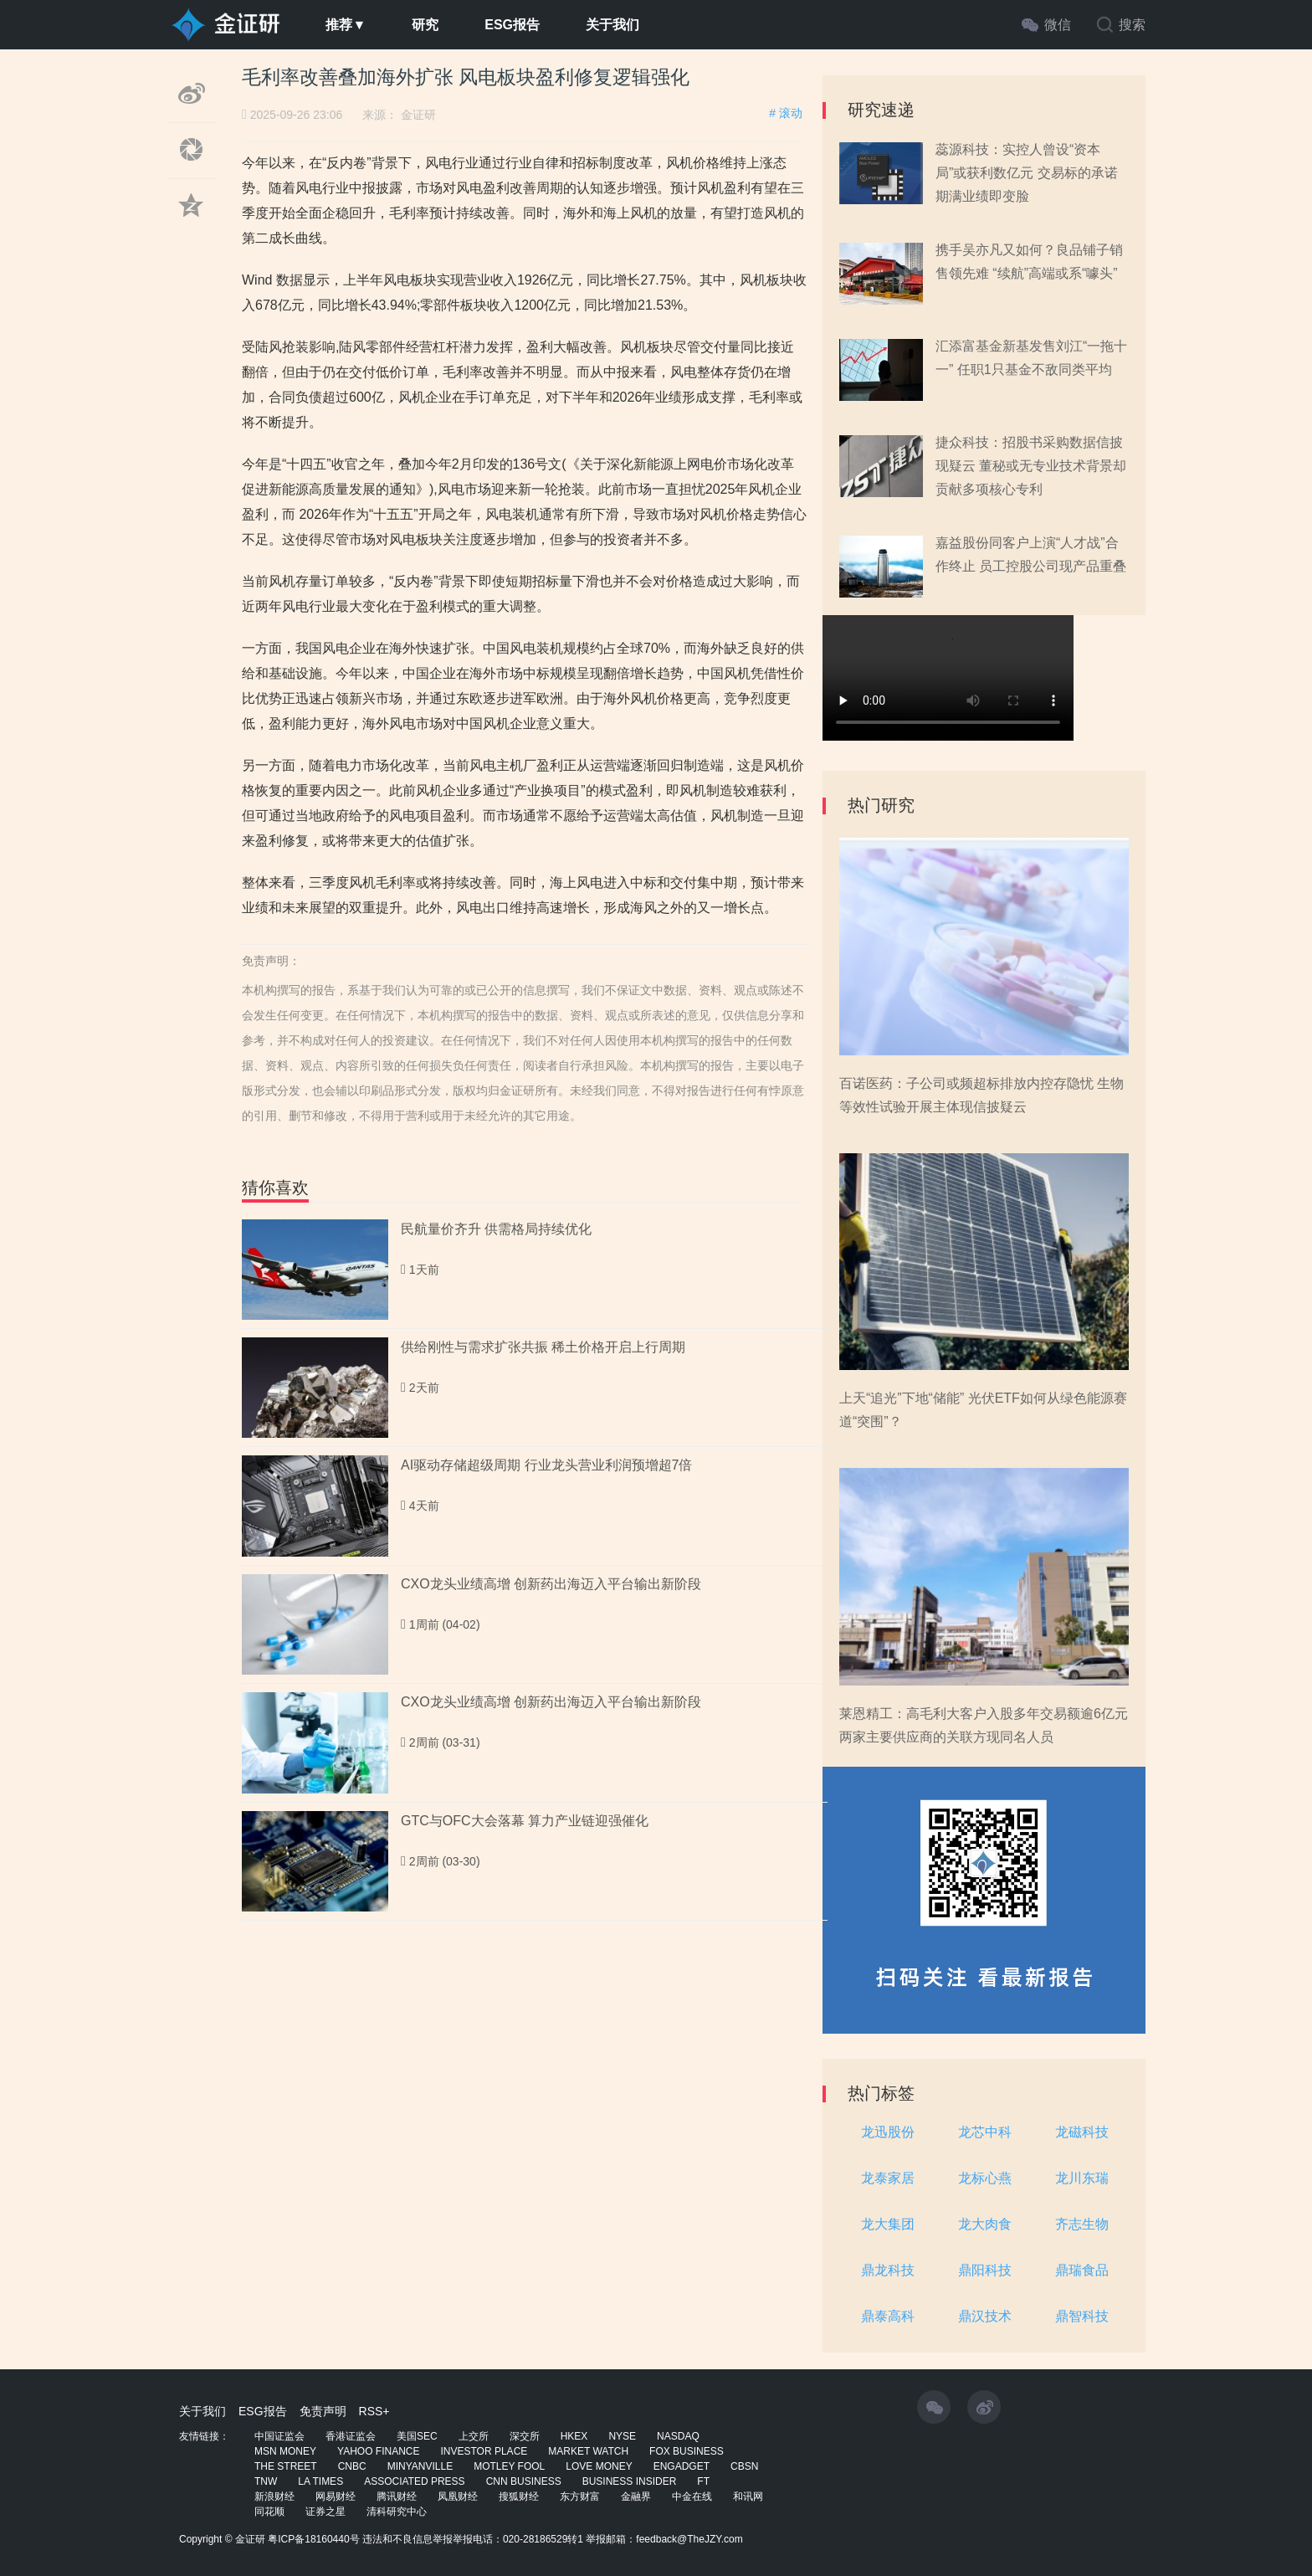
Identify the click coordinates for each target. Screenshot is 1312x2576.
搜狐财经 (519, 2496)
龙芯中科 (985, 2132)
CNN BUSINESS (523, 2481)
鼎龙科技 (888, 2270)
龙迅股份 (888, 2132)
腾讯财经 (397, 2496)
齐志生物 (1082, 2224)
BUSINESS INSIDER (629, 2481)
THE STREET (285, 2466)
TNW (265, 2481)
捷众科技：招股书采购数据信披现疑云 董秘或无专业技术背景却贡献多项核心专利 (1030, 465)
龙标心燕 (985, 2178)
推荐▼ (345, 25)
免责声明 (323, 2411)
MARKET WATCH (588, 2451)
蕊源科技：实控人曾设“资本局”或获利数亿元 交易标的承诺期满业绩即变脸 (1026, 172)
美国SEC (417, 2436)
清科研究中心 (396, 2511)
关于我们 (612, 25)
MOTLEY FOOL (509, 2466)
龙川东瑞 (1082, 2178)
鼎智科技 (1082, 2316)
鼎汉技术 (985, 2316)
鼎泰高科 (888, 2316)
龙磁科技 (1082, 2132)
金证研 (418, 114)
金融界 (636, 2496)
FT (703, 2481)
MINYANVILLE (420, 2466)
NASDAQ (678, 2436)
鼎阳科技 (985, 2270)
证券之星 (325, 2511)
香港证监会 (350, 2436)
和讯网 (748, 2496)
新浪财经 (274, 2496)
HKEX (574, 2436)
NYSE (622, 2436)
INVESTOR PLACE (483, 2451)
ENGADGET (681, 2466)
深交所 (525, 2436)
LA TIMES (320, 2481)
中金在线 (692, 2496)
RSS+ (374, 2411)
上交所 (474, 2436)
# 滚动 (785, 113)
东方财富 (580, 2496)
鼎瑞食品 (1082, 2270)
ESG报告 (512, 25)
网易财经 (335, 2496)
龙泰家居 (888, 2178)
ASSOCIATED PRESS (414, 2481)
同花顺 (269, 2511)
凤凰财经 (458, 2496)
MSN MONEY (285, 2451)
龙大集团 (888, 2224)
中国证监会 (279, 2436)
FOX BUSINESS (686, 2451)
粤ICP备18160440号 (313, 2539)
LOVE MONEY (599, 2466)
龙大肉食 (985, 2224)
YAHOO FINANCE (378, 2451)
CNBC (352, 2466)
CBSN (744, 2466)
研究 (425, 25)
